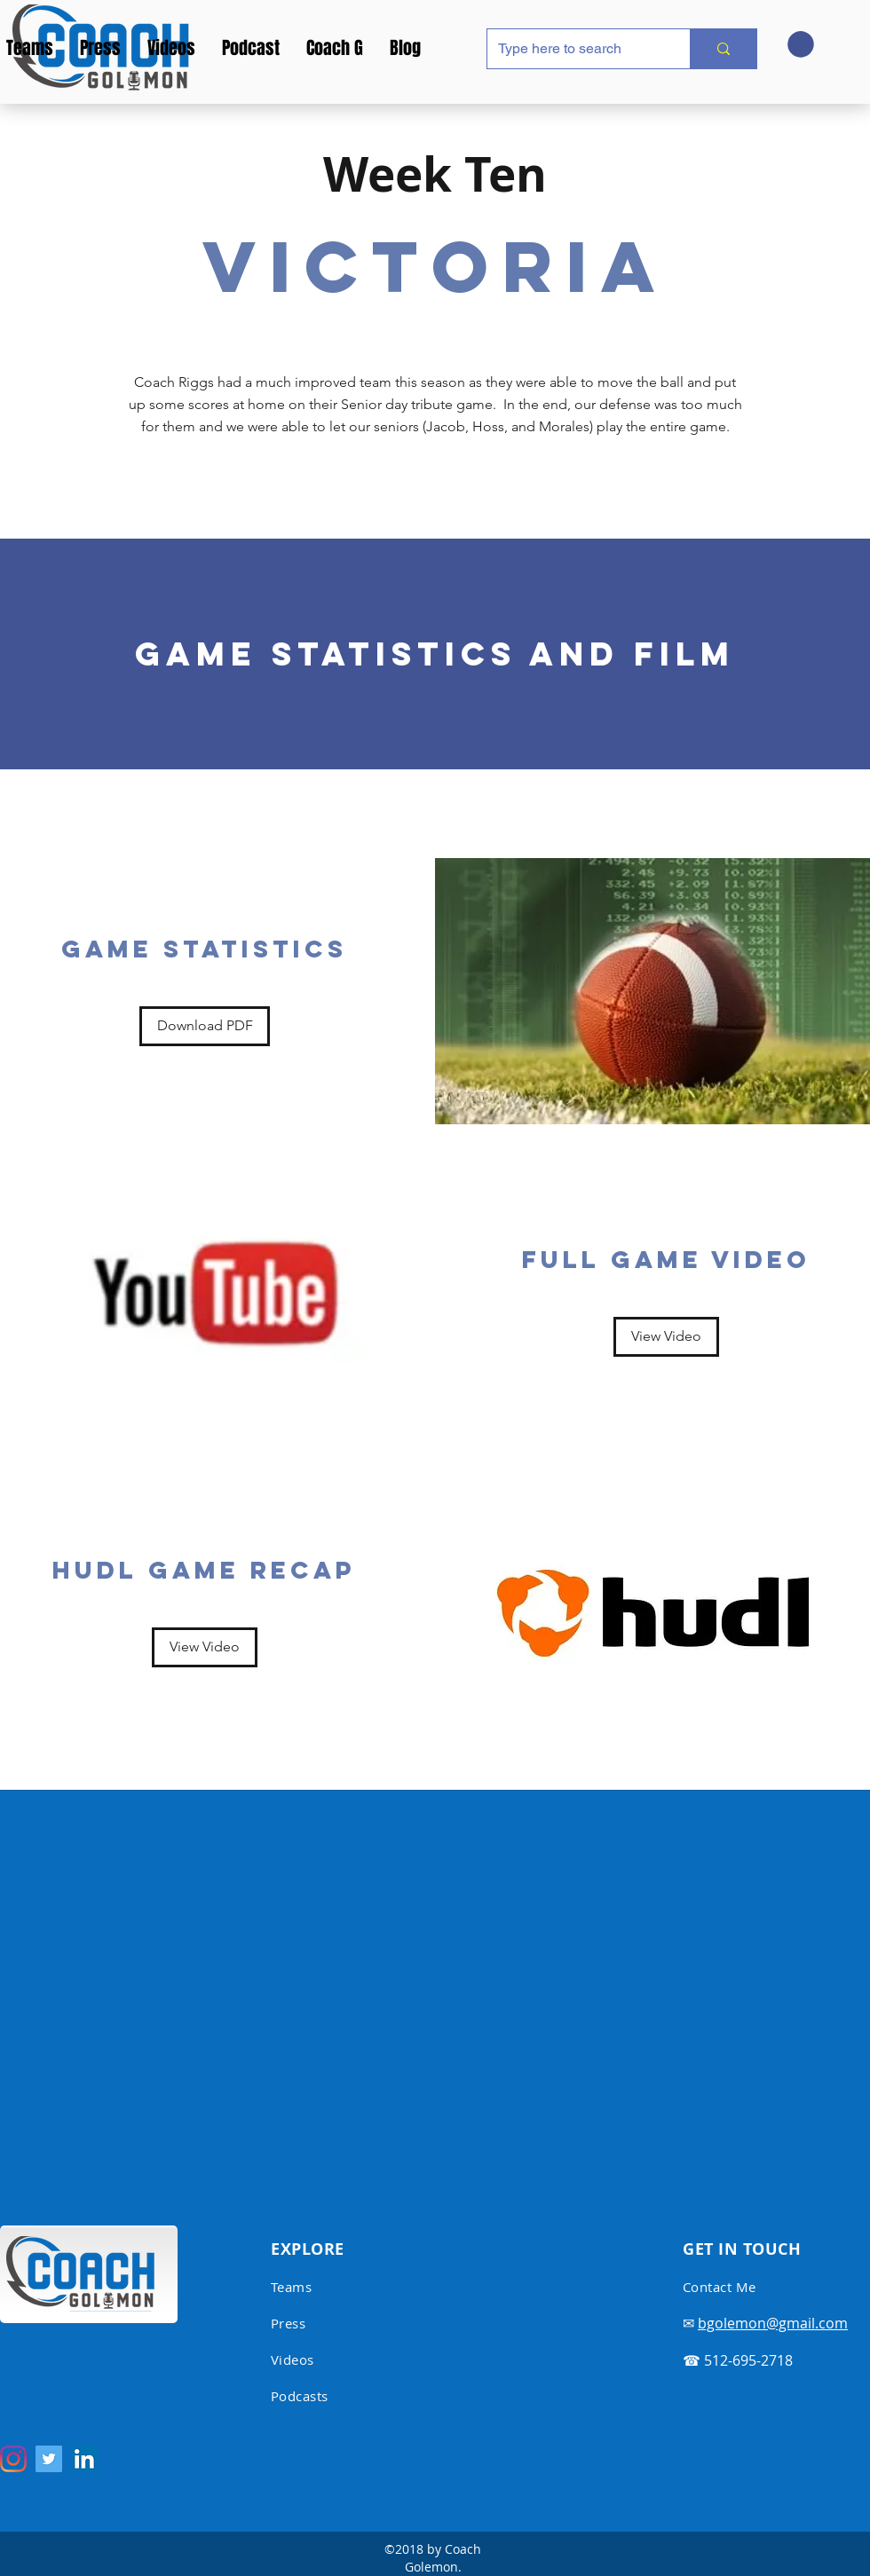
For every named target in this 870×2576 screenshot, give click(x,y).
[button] (800, 44)
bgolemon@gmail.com (773, 2323)
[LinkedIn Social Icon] (84, 2459)
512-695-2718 (748, 2360)
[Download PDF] (204, 1026)
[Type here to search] (575, 48)
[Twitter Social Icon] (49, 2459)
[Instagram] (13, 2459)
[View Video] (666, 1337)
